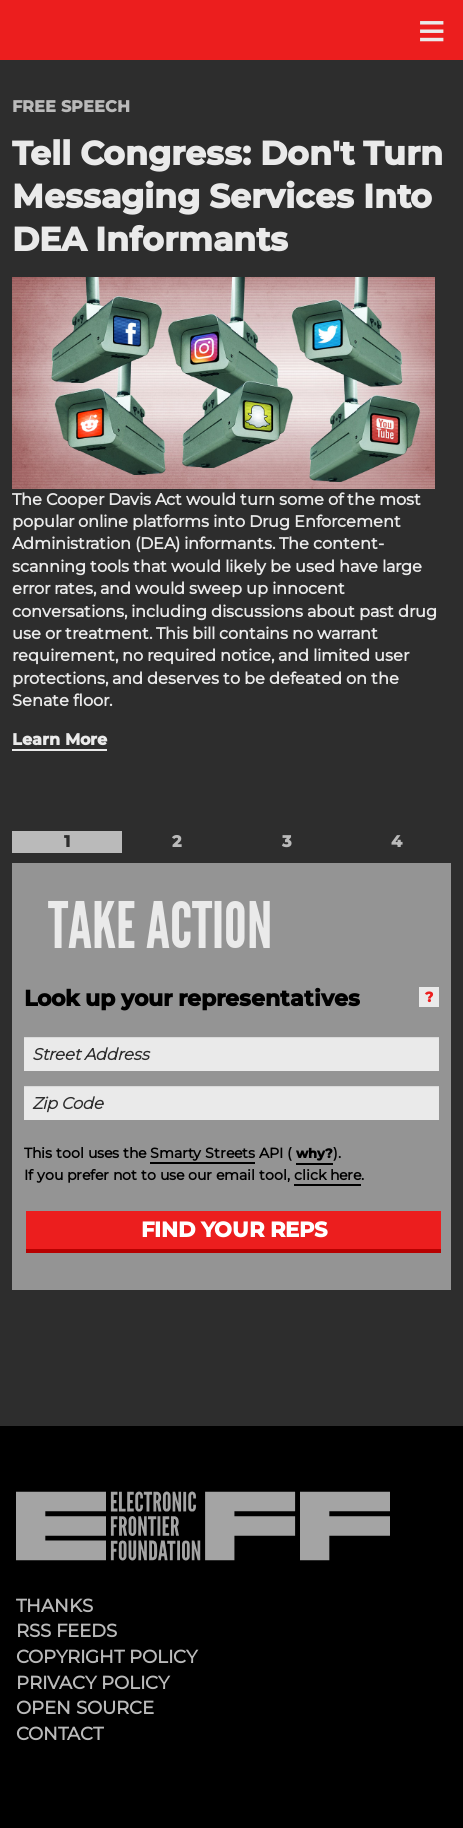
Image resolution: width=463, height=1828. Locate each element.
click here (327, 1175)
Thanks (54, 1605)
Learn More (59, 739)
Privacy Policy (92, 1682)
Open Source (85, 1707)
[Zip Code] (231, 1103)
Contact (59, 1733)
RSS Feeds (66, 1630)
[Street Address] (231, 1054)
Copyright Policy (106, 1656)
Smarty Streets (202, 1153)
